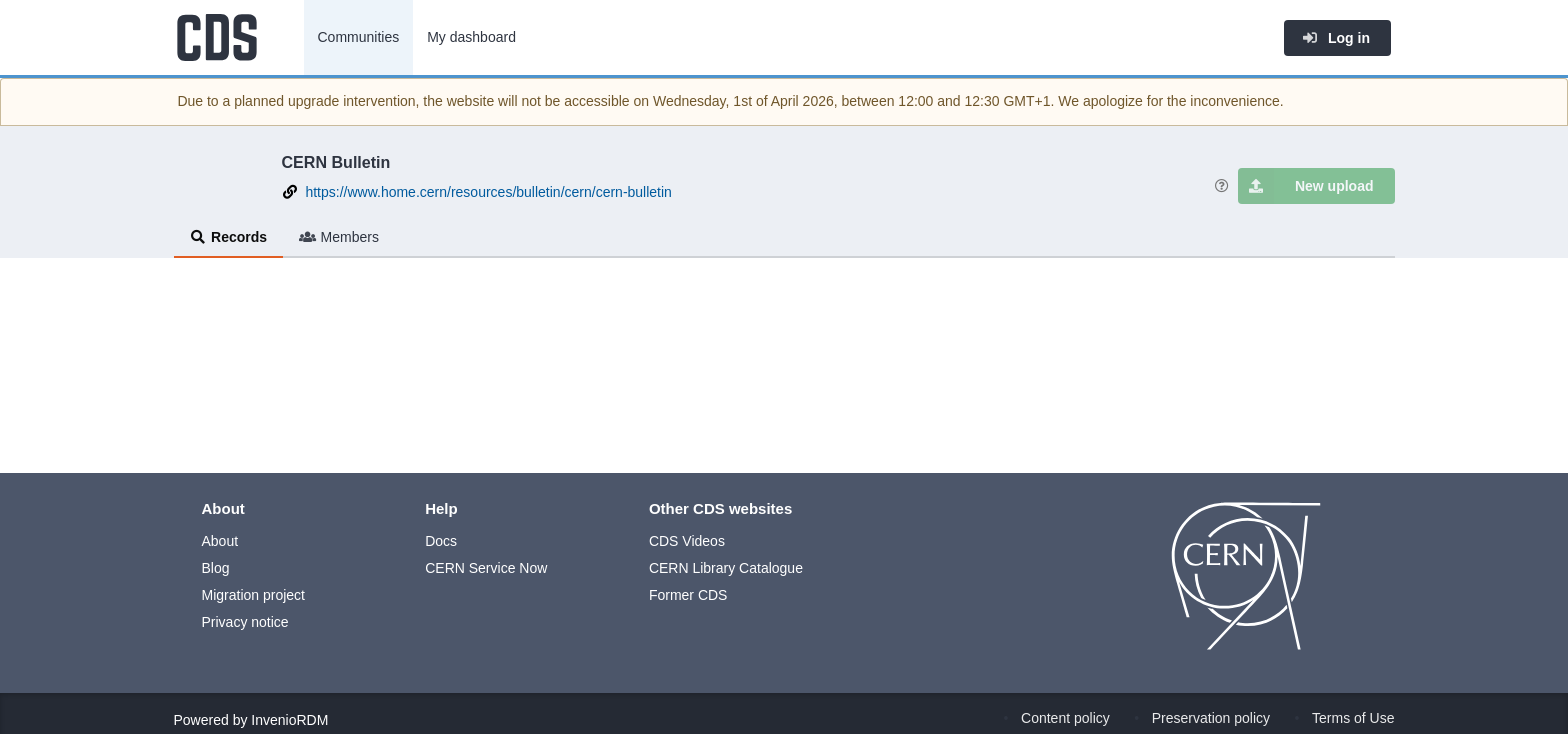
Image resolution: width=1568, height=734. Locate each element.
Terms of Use (1353, 718)
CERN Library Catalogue (726, 568)
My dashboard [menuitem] (471, 37)
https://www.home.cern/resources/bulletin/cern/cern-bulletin (488, 192)
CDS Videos (687, 541)
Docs (441, 541)
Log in (1336, 38)
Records (229, 237)
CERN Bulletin (336, 162)
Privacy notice (245, 622)
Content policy (1065, 718)
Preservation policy (1211, 718)
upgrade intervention (352, 101)
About (220, 541)
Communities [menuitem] (359, 37)
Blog (216, 568)
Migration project (254, 595)
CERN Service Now (486, 568)
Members (339, 237)
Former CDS (688, 595)
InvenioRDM (289, 720)
